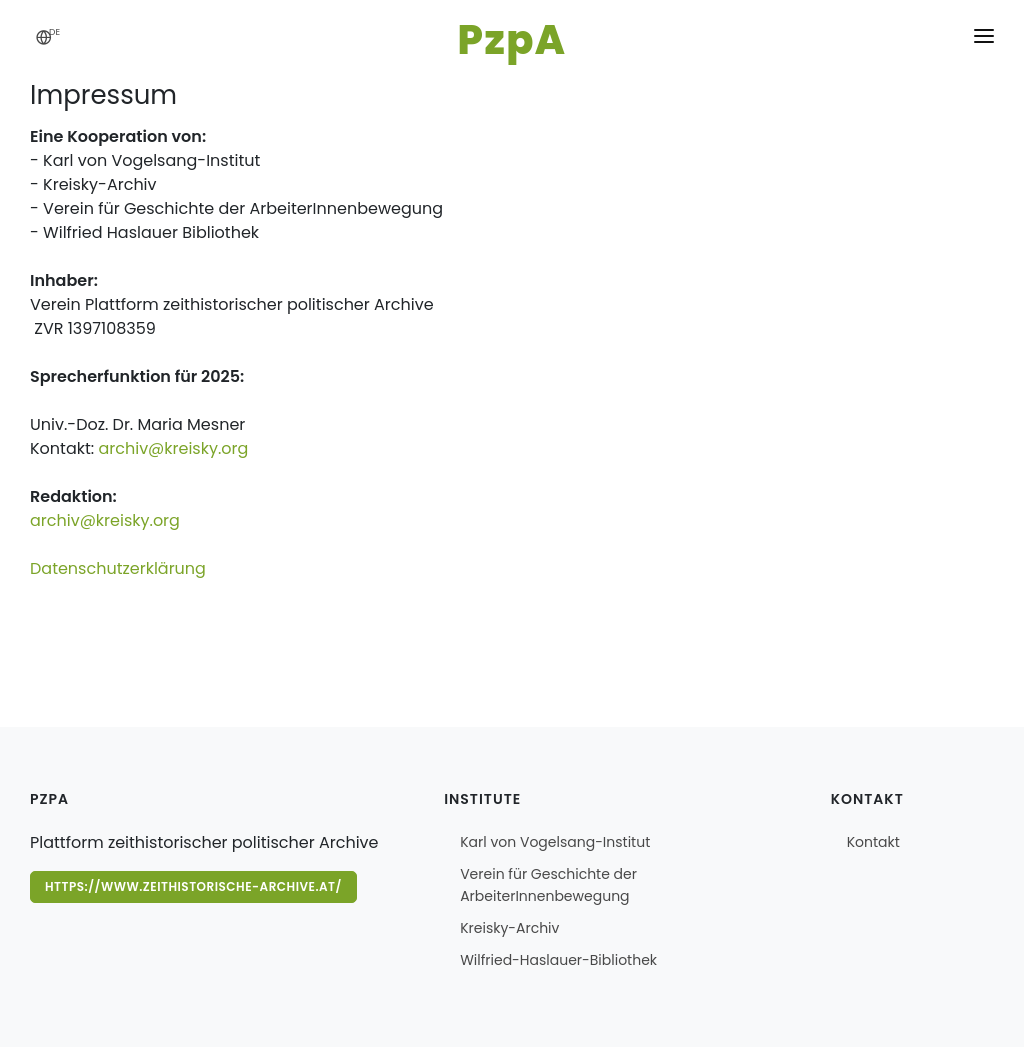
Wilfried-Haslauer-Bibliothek (558, 960)
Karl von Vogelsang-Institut (555, 842)
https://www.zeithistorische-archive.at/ (193, 886)
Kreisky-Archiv (509, 928)
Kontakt (873, 842)
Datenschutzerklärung (118, 568)
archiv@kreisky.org (173, 448)
